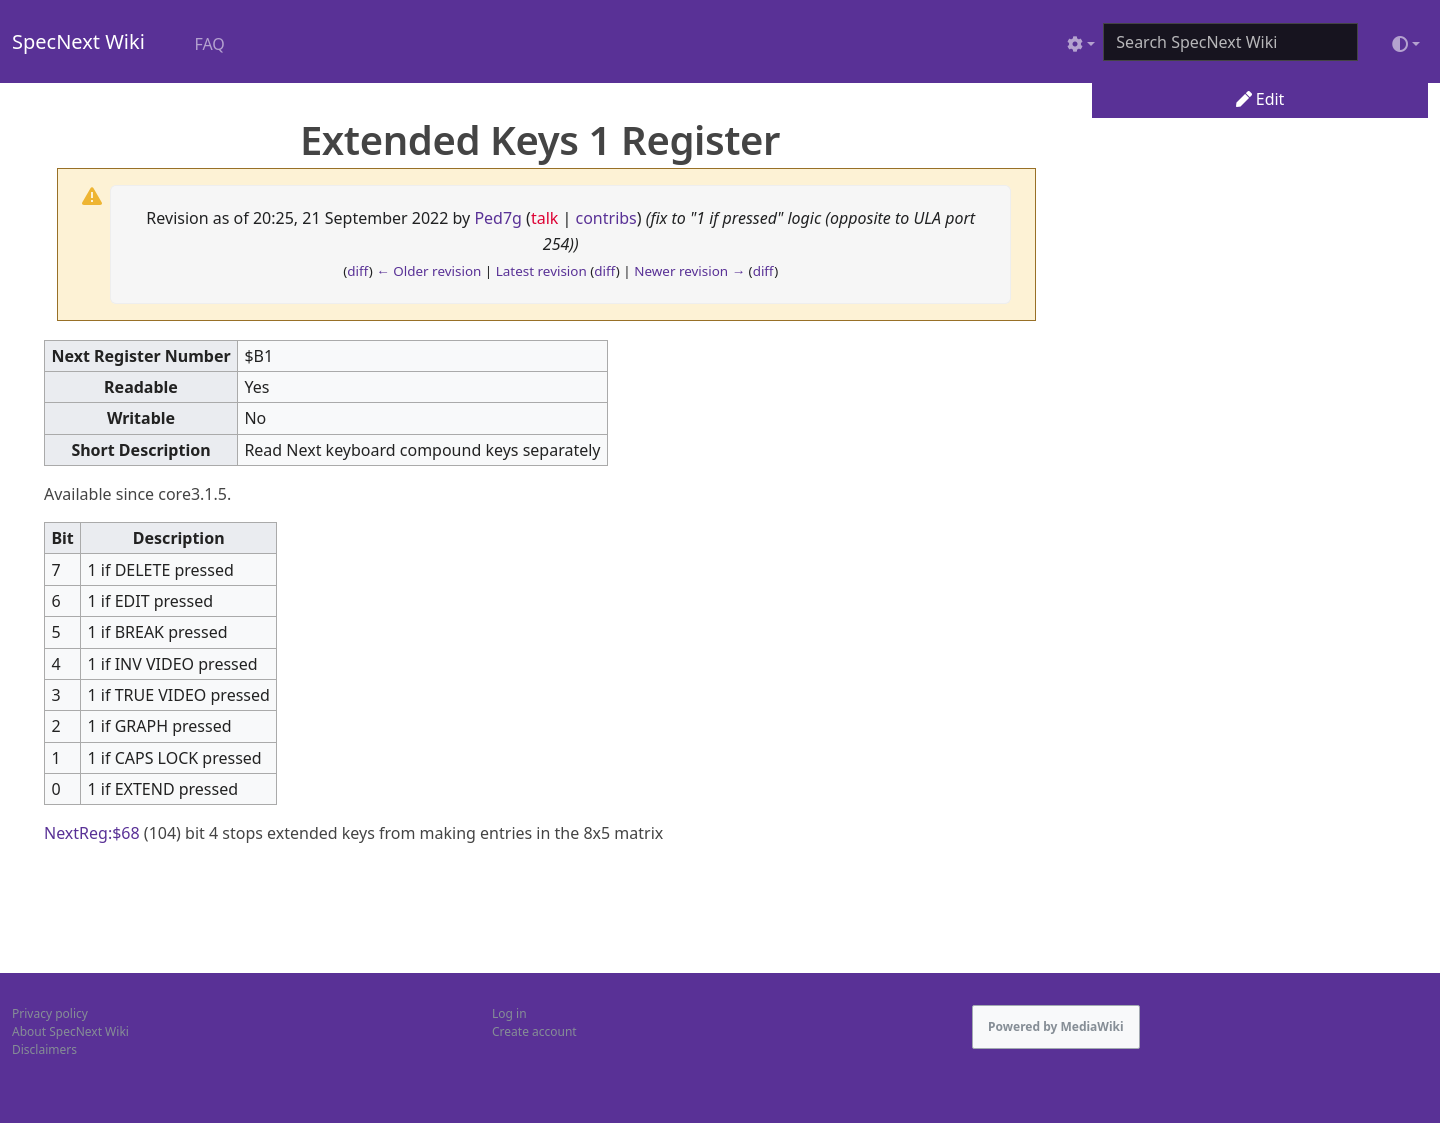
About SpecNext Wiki (70, 1031)
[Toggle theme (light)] (1406, 44)
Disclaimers (44, 1049)
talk (544, 218)
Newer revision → (689, 271)
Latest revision (541, 271)
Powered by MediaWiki (1056, 1026)
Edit (1260, 99)
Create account (534, 1031)
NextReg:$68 (92, 833)
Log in (509, 1013)
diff (358, 271)
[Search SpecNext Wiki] (1230, 42)
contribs (606, 218)
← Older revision (428, 271)
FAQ (209, 44)
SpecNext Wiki (78, 41)
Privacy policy (50, 1013)
